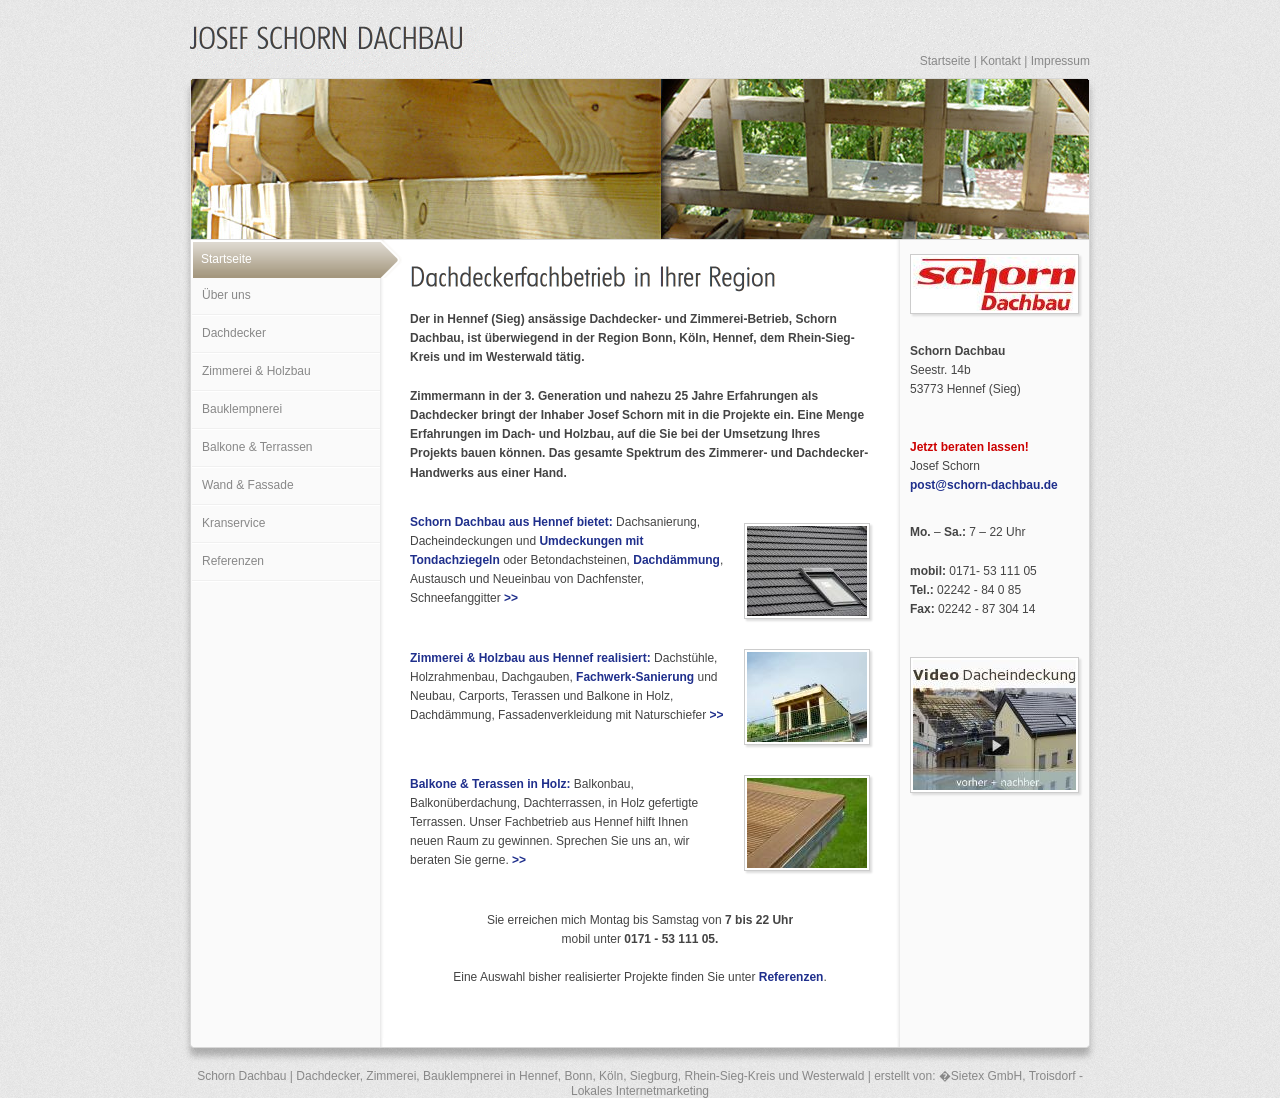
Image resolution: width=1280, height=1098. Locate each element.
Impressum (1060, 61)
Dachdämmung (676, 560)
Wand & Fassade (248, 485)
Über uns (226, 295)
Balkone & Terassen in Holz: (490, 784)
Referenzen (233, 561)
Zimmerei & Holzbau (256, 371)
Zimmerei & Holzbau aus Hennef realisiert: (530, 658)
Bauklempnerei (242, 409)
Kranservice (233, 523)
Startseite (945, 61)
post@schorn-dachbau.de (984, 485)
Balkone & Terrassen (257, 447)
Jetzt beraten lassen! (969, 447)
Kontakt (1000, 61)
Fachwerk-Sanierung (635, 677)
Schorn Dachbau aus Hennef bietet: (511, 522)
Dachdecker (234, 333)
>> (511, 598)
